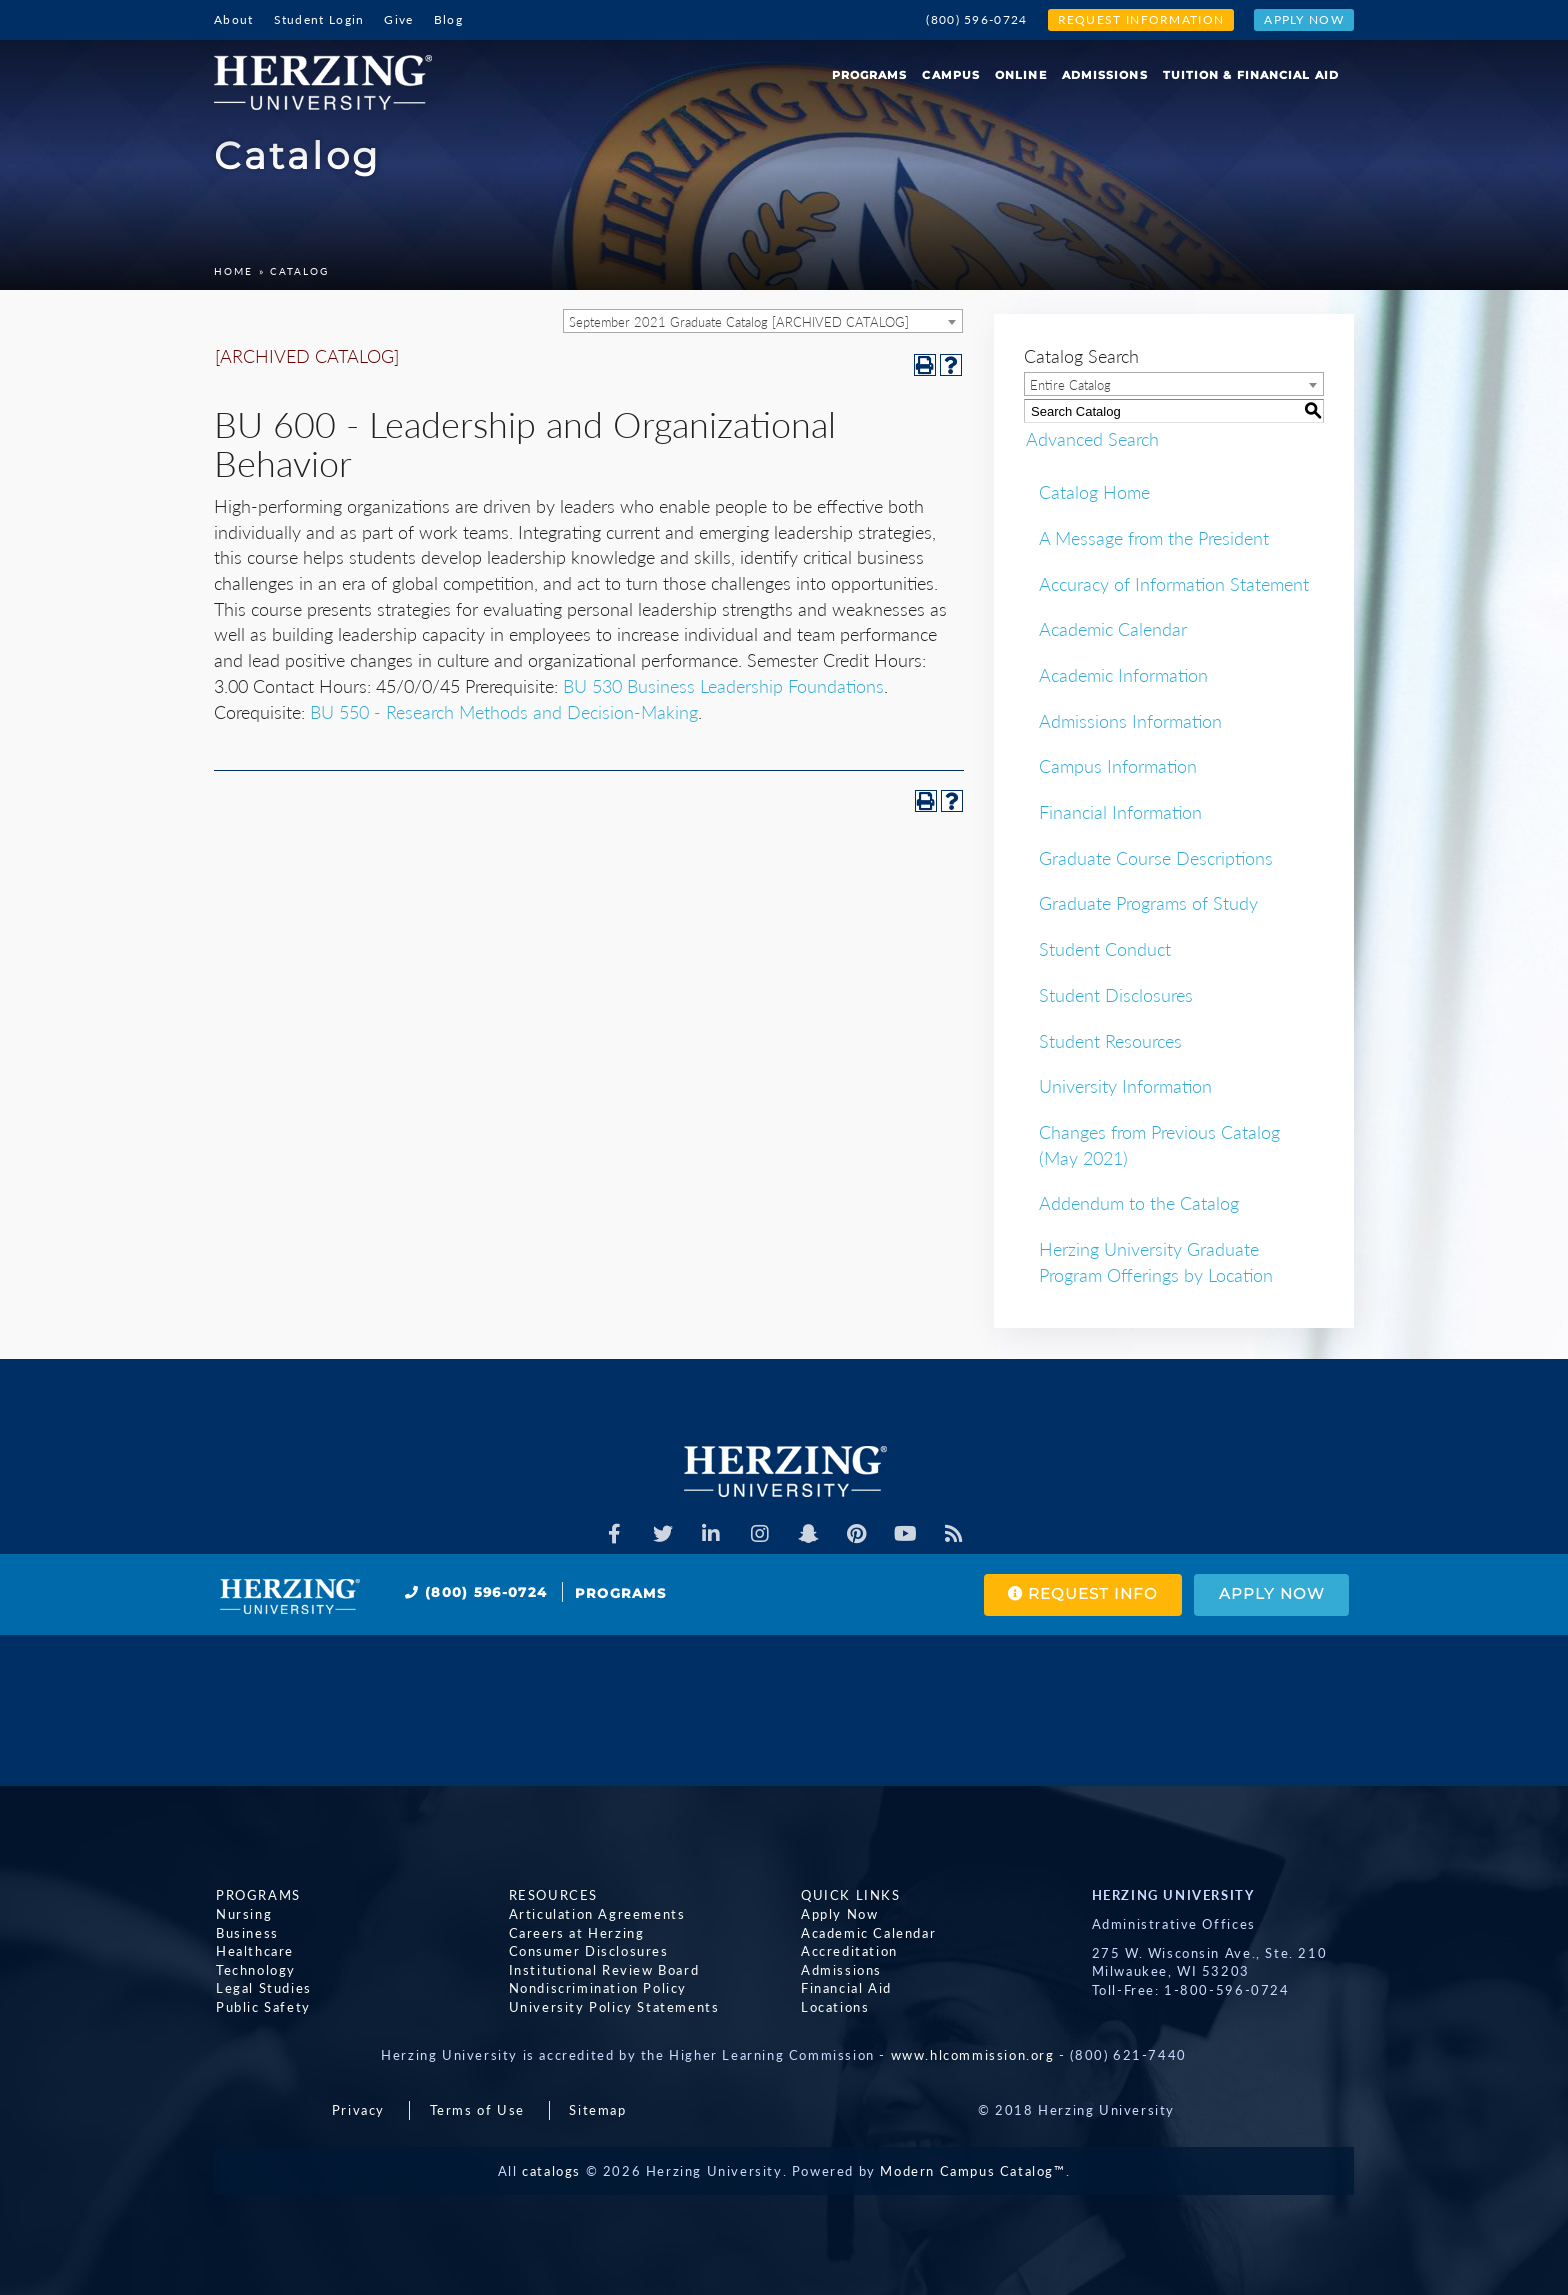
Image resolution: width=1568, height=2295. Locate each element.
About (234, 19)
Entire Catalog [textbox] (1070, 385)
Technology (254, 1970)
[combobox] (763, 321)
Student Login (319, 19)
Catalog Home (1094, 492)
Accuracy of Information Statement (1174, 584)
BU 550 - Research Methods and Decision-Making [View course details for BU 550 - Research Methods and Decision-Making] (504, 712)
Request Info (1078, 1594)
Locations (833, 2007)
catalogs (551, 2171)
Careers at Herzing (575, 1933)
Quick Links (849, 1895)
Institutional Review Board (602, 1970)
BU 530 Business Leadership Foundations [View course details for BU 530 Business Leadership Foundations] (723, 686)
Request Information (1141, 19)
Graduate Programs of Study (1148, 903)
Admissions (1105, 75)
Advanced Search (1090, 438)
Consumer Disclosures (587, 1951)
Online (1021, 75)
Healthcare (253, 1951)
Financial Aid (844, 1988)
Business (245, 1933)
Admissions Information (1130, 721)
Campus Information (1118, 766)
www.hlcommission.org (973, 2055)
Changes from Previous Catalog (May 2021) (1159, 1145)
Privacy (358, 2110)
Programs (870, 75)
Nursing (242, 1914)
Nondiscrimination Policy (596, 1988)
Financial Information (1120, 812)
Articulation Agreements (595, 1914)
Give (398, 19)
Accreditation (847, 1951)
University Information (1125, 1086)
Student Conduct (1105, 949)
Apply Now (1304, 19)
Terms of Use (477, 2110)
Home (233, 271)
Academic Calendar (1113, 629)
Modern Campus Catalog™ (972, 2171)
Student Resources (1110, 1041)
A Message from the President (1154, 538)
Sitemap (597, 2110)
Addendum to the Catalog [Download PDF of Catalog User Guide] (1139, 1203)
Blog (448, 19)
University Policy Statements (612, 2007)
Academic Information (1123, 675)
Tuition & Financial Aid (1251, 75)
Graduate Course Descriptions (1156, 858)
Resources (551, 1895)
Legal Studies (262, 1988)
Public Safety (261, 2007)
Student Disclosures (1116, 995)
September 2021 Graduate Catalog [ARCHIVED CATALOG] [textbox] (739, 322)
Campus (951, 75)
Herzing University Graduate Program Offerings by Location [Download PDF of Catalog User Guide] (1156, 1262)
